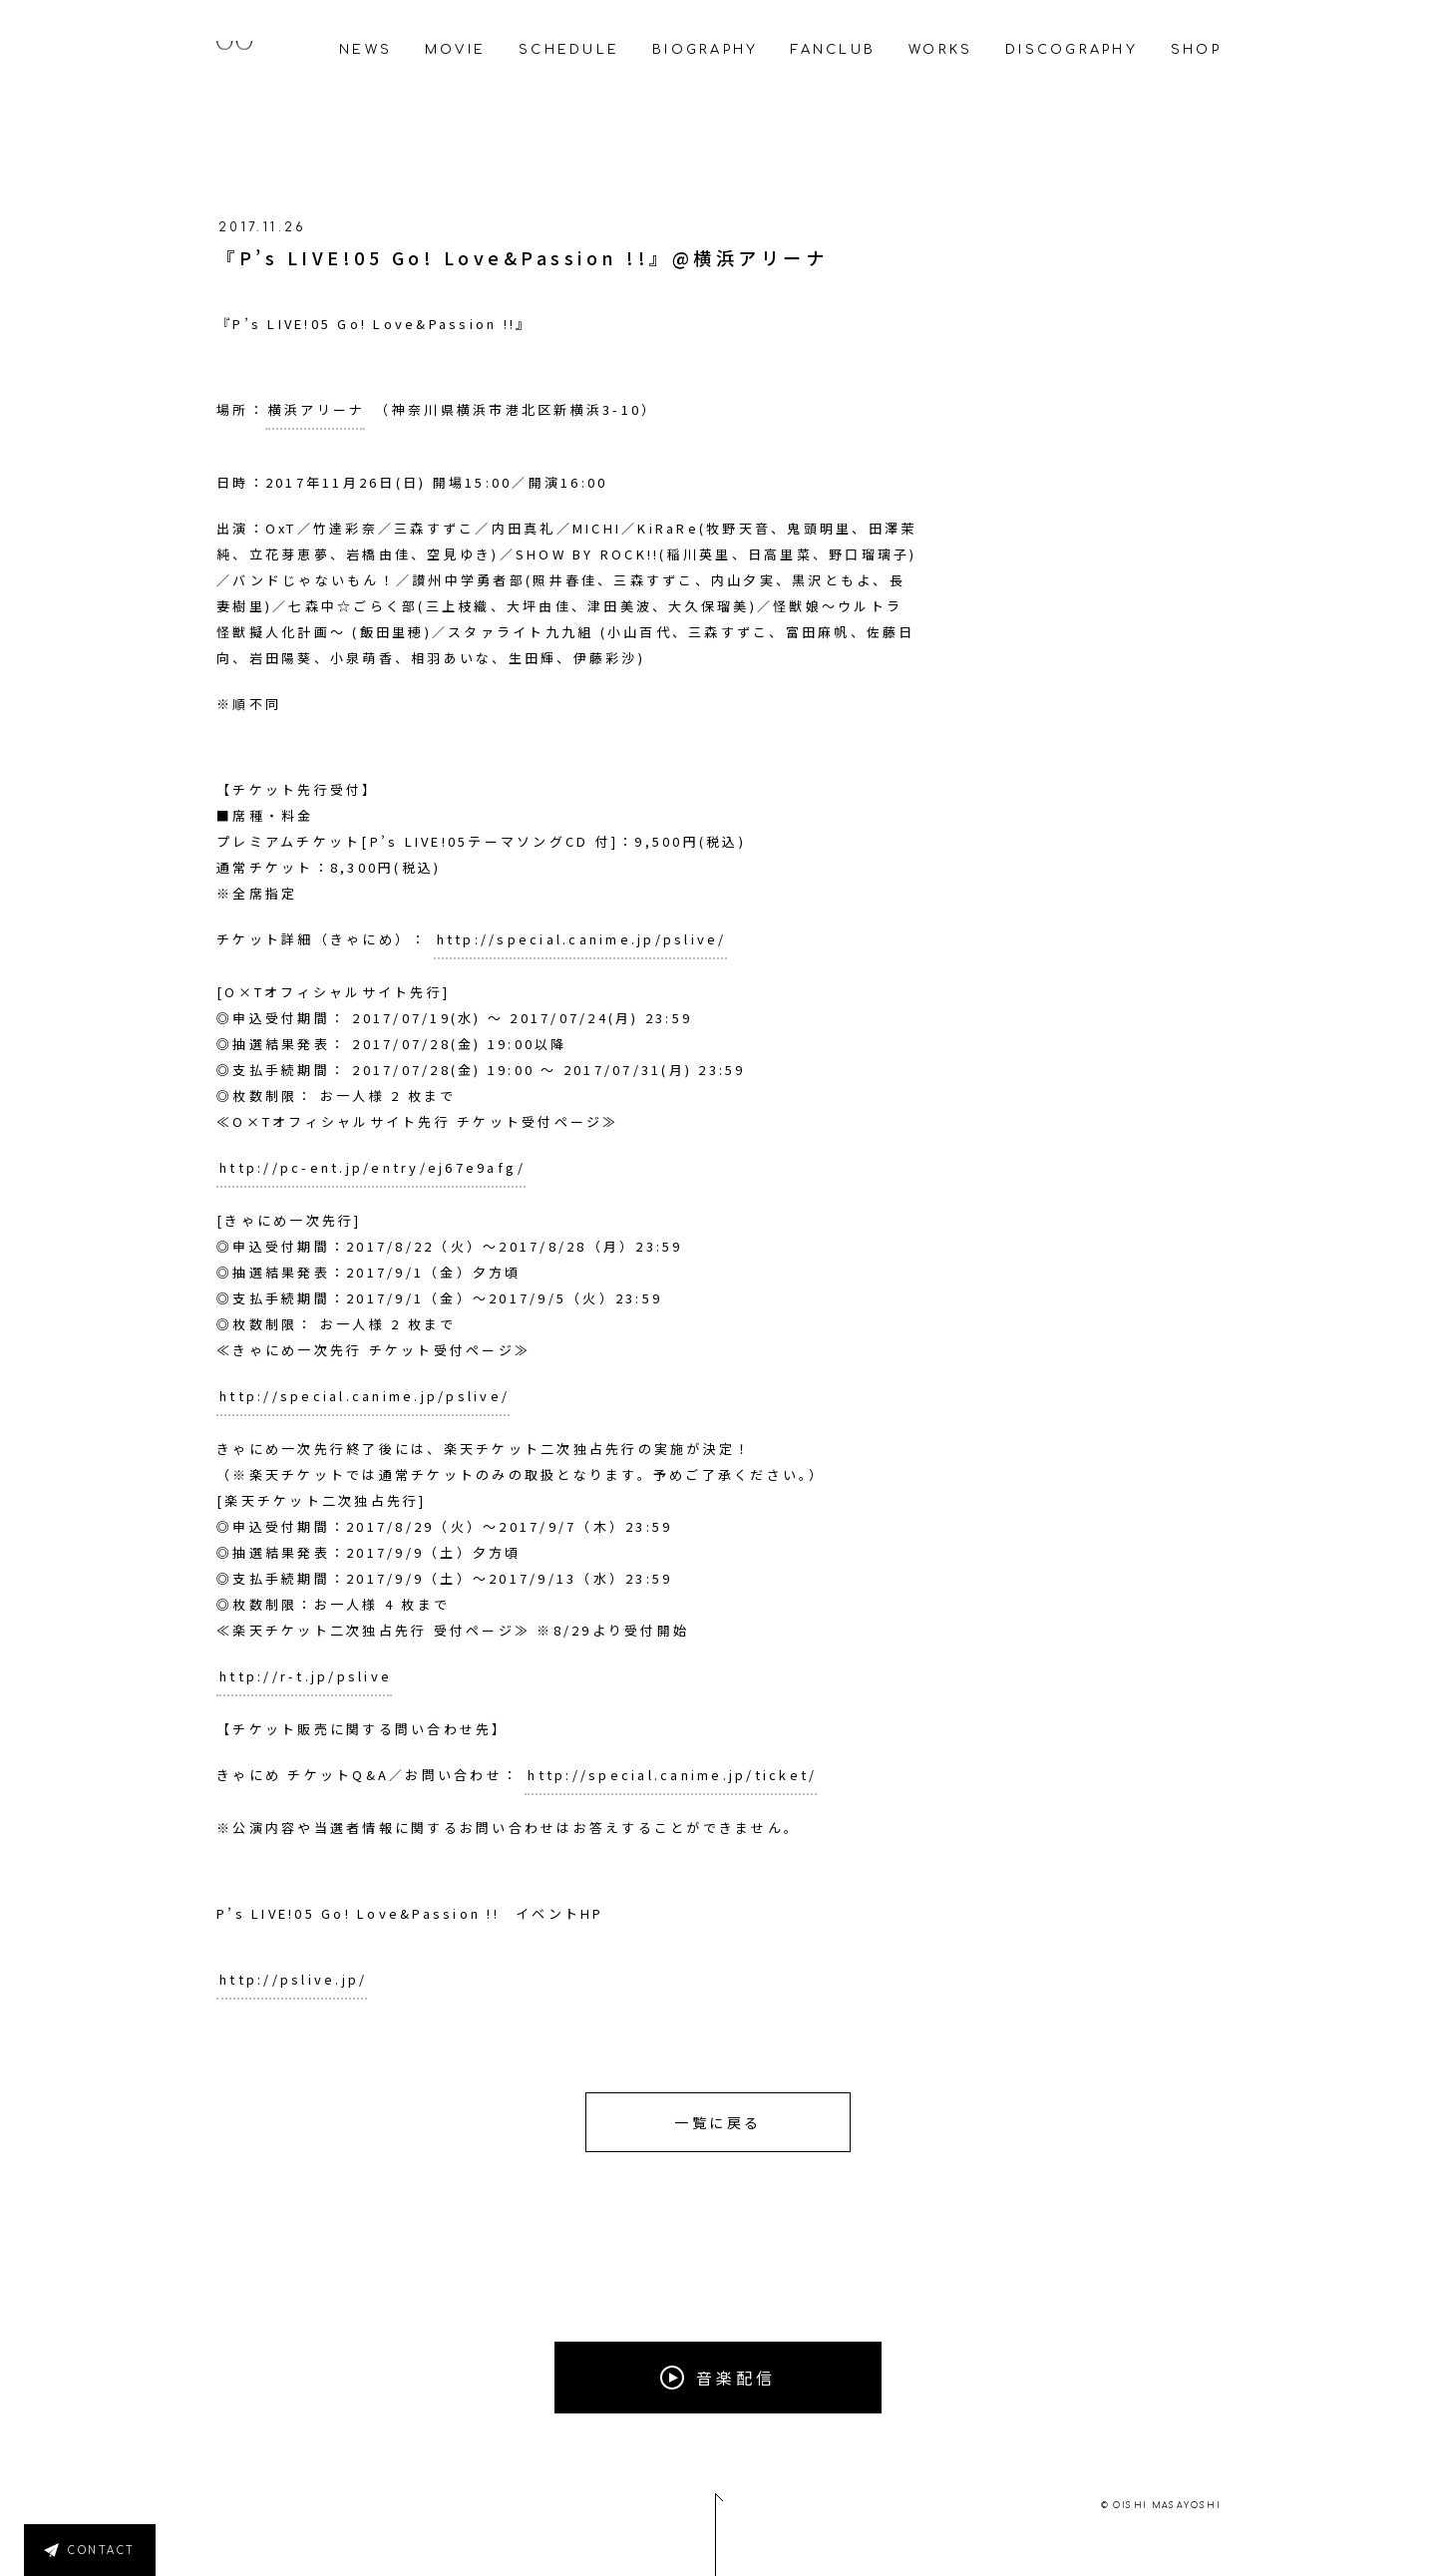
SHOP (1196, 50)
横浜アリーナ (317, 409)
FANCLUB (833, 50)
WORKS (940, 50)
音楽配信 (718, 2378)
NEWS (365, 50)
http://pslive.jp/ (293, 1979)
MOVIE (455, 50)
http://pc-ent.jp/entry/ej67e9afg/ (372, 1167)
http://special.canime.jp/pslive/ (582, 938)
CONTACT (102, 2550)
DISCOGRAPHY (1071, 50)
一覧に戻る (718, 2122)
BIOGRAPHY (705, 50)
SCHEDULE (569, 50)
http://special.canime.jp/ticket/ (672, 1774)
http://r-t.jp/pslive (305, 1675)
